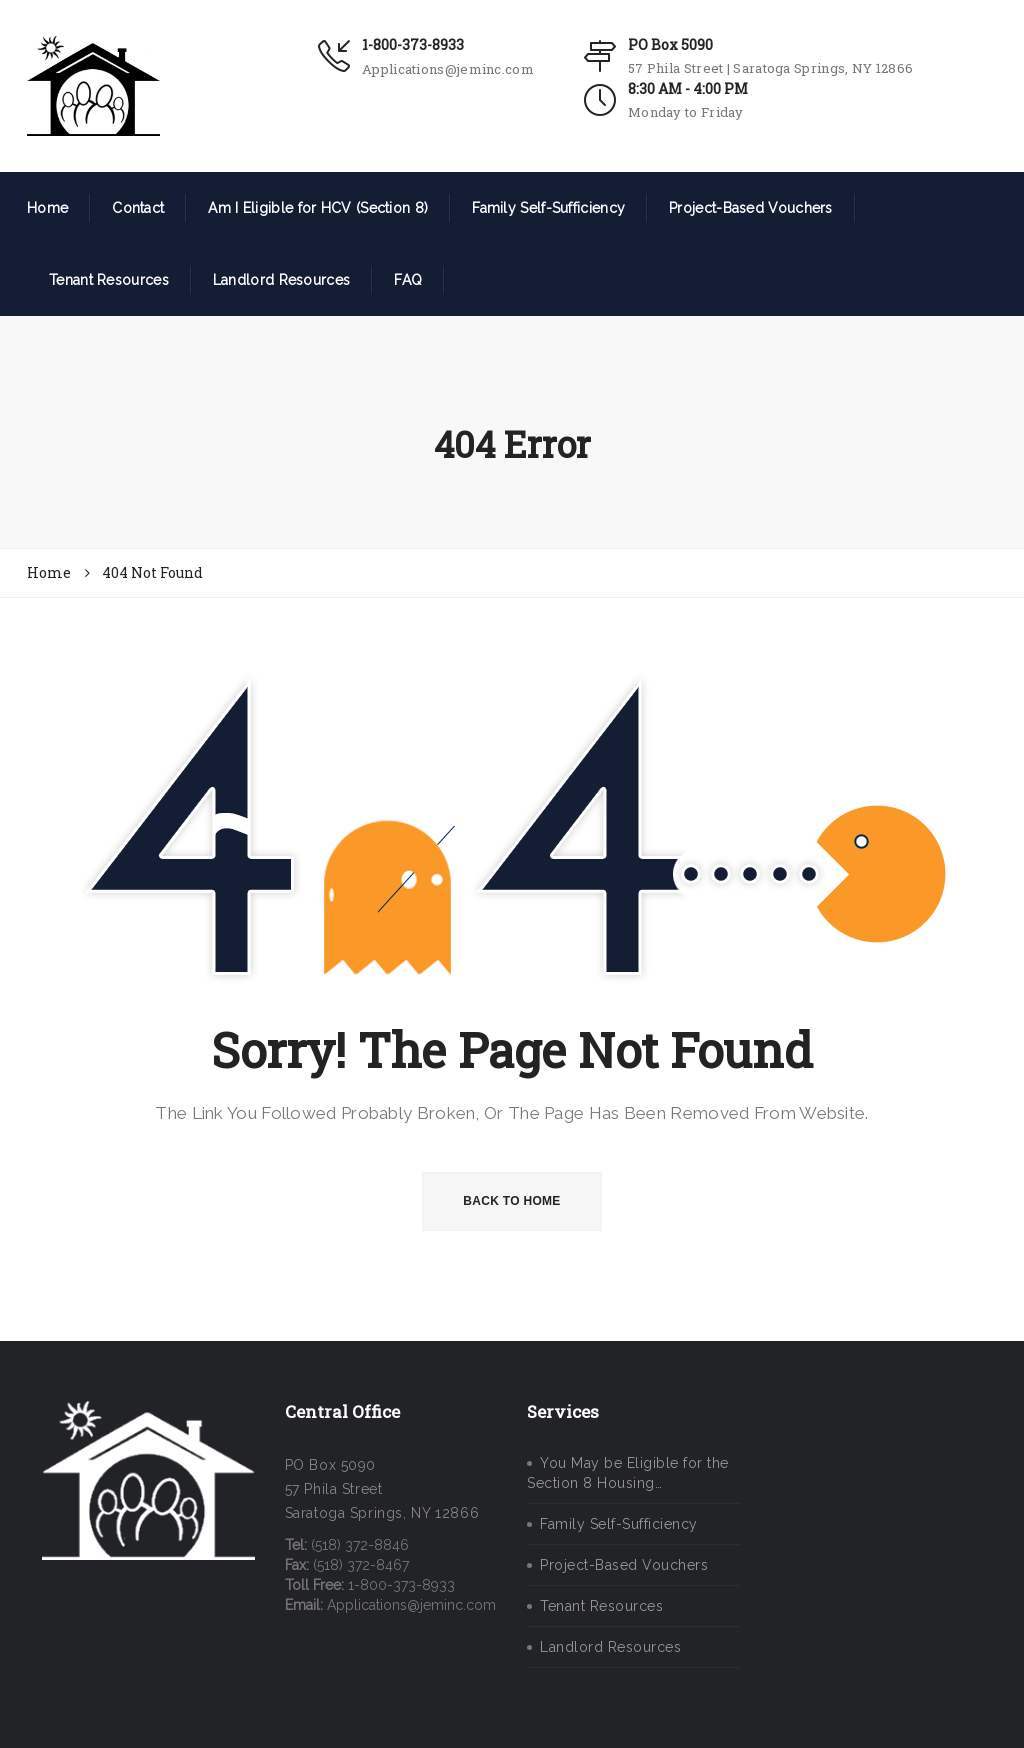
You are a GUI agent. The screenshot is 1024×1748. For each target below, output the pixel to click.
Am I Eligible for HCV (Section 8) (318, 208)
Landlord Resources (281, 280)
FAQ (408, 280)
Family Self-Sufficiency (548, 208)
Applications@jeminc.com (448, 69)
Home (47, 208)
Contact (138, 208)
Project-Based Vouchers (751, 208)
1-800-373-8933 (413, 44)
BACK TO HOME (511, 1201)
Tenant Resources (109, 280)
